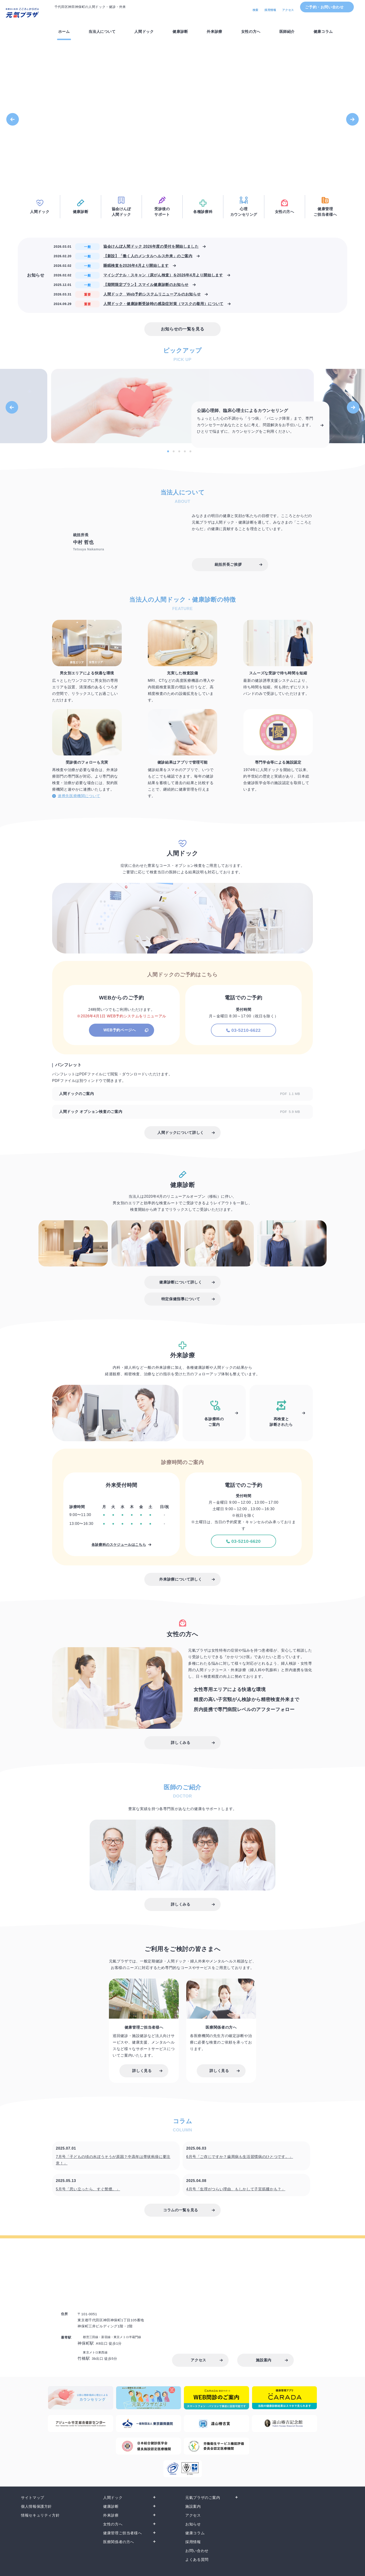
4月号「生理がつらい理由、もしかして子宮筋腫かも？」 (235, 2189)
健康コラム (323, 34)
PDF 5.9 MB (290, 1112)
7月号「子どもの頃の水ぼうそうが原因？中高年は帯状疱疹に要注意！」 (113, 2160)
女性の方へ (253, 34)
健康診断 (185, 34)
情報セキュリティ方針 (40, 2515)
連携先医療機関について (79, 796)
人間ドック (150, 34)
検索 (255, 12)
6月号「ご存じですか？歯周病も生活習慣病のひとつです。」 (239, 2157)
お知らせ (193, 2524)
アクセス (288, 12)
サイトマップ (32, 2498)
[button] (12, 119)
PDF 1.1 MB (290, 1094)
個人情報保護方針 (36, 2506)
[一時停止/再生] (197, 451)
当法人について (110, 34)
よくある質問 (197, 2560)
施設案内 (193, 2506)
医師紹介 (288, 34)
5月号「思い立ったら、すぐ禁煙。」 (88, 2189)
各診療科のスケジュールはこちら (118, 1545)
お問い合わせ (197, 2551)
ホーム (73, 34)
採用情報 (270, 12)
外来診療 (218, 34)
